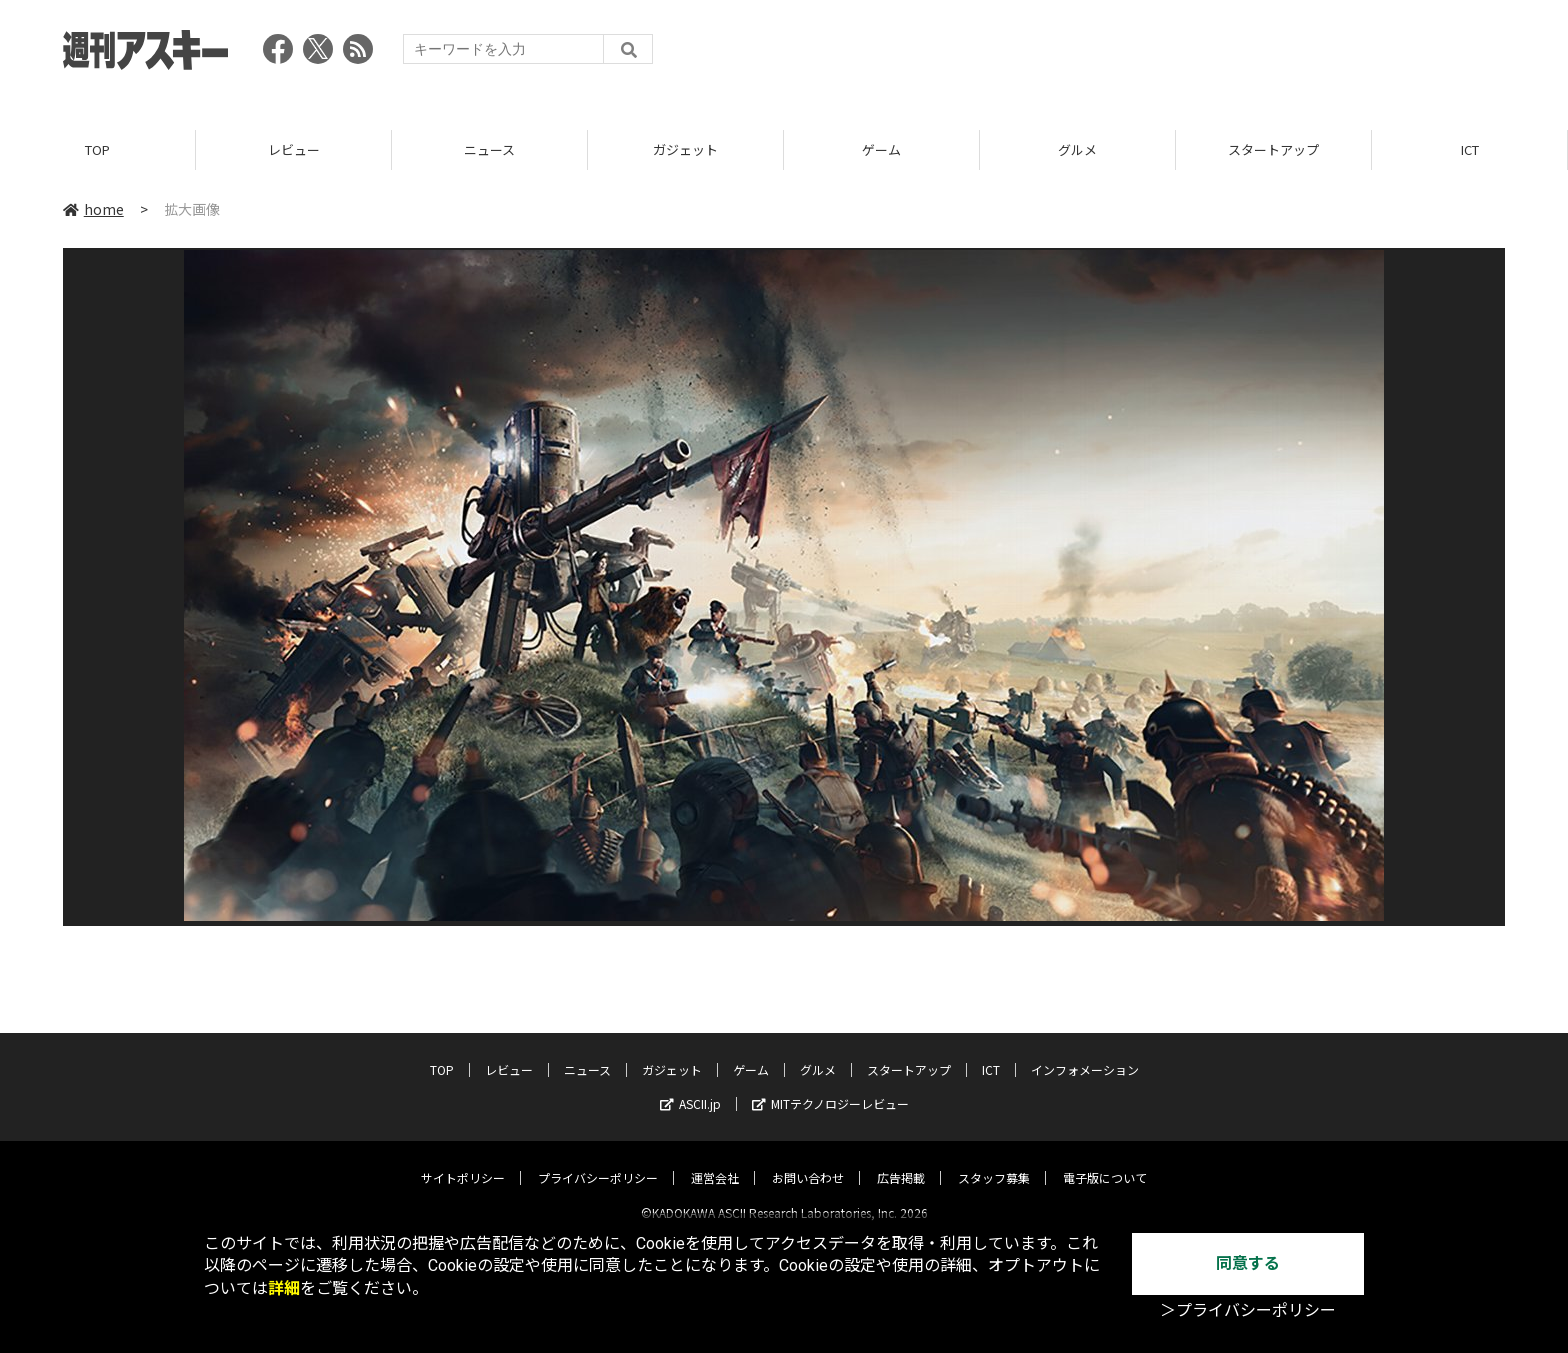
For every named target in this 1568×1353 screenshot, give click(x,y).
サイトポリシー (463, 1160)
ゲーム (881, 149)
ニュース (489, 149)
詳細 (284, 1288)
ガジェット (685, 149)
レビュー (294, 149)
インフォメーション (1085, 1052)
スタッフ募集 (994, 1160)
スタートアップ (1273, 149)
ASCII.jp (690, 1086)
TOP (97, 149)
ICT (1470, 149)
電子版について (1105, 1160)
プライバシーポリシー (598, 1160)
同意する (1248, 1263)
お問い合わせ (808, 1160)
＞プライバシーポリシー (1248, 1310)
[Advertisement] (1141, 55)
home (93, 209)
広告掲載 (901, 1160)
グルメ (1077, 149)
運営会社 (715, 1160)
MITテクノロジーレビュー (830, 1086)
